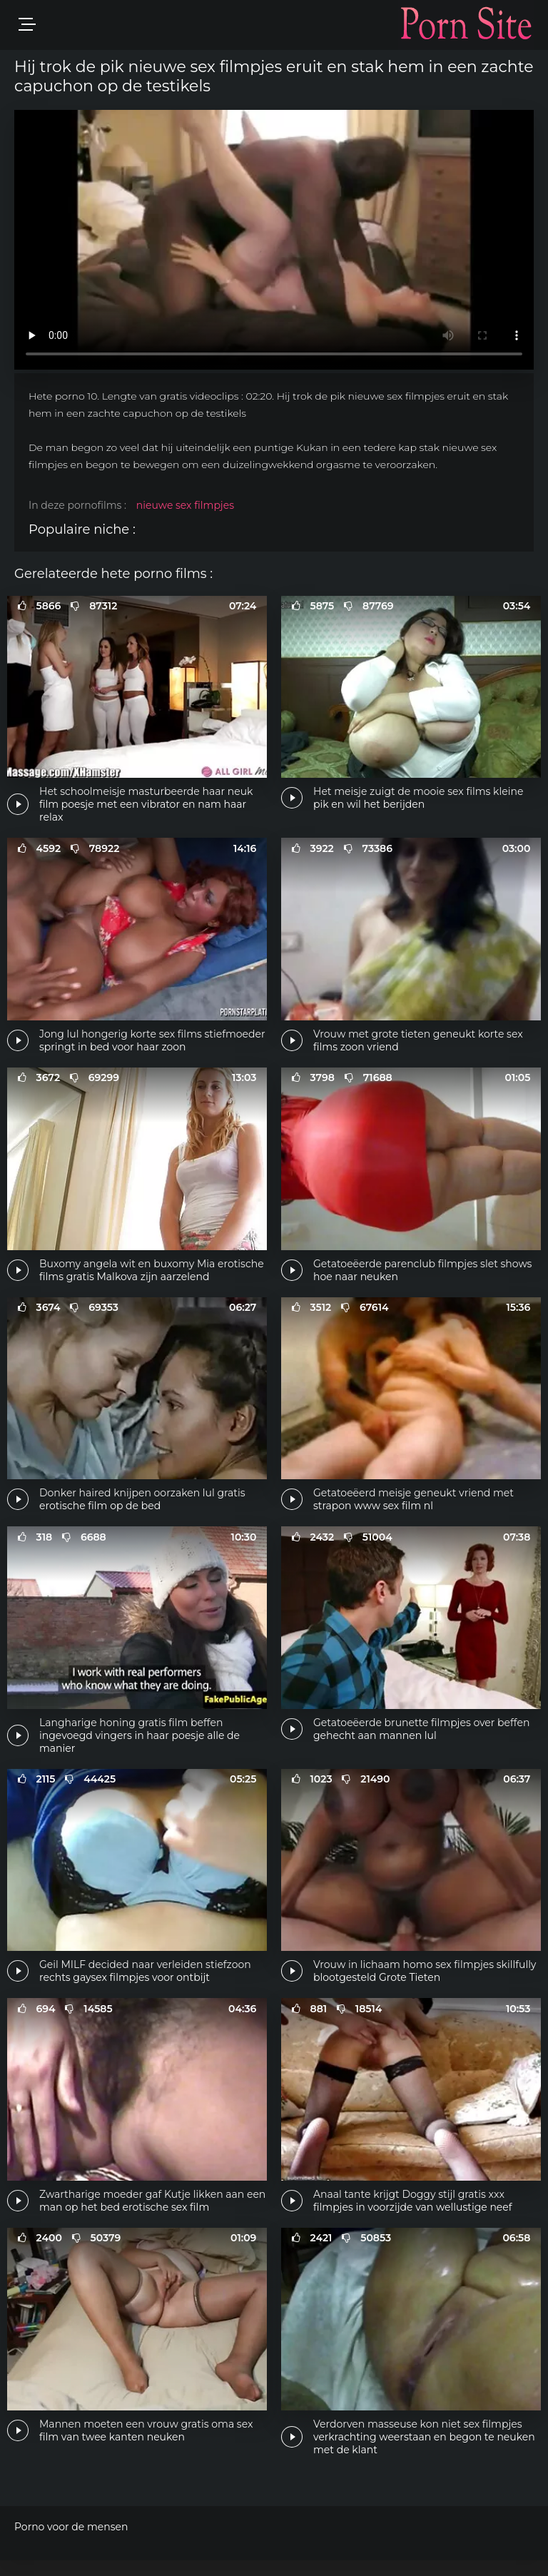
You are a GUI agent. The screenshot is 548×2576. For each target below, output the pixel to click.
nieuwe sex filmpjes (185, 505)
